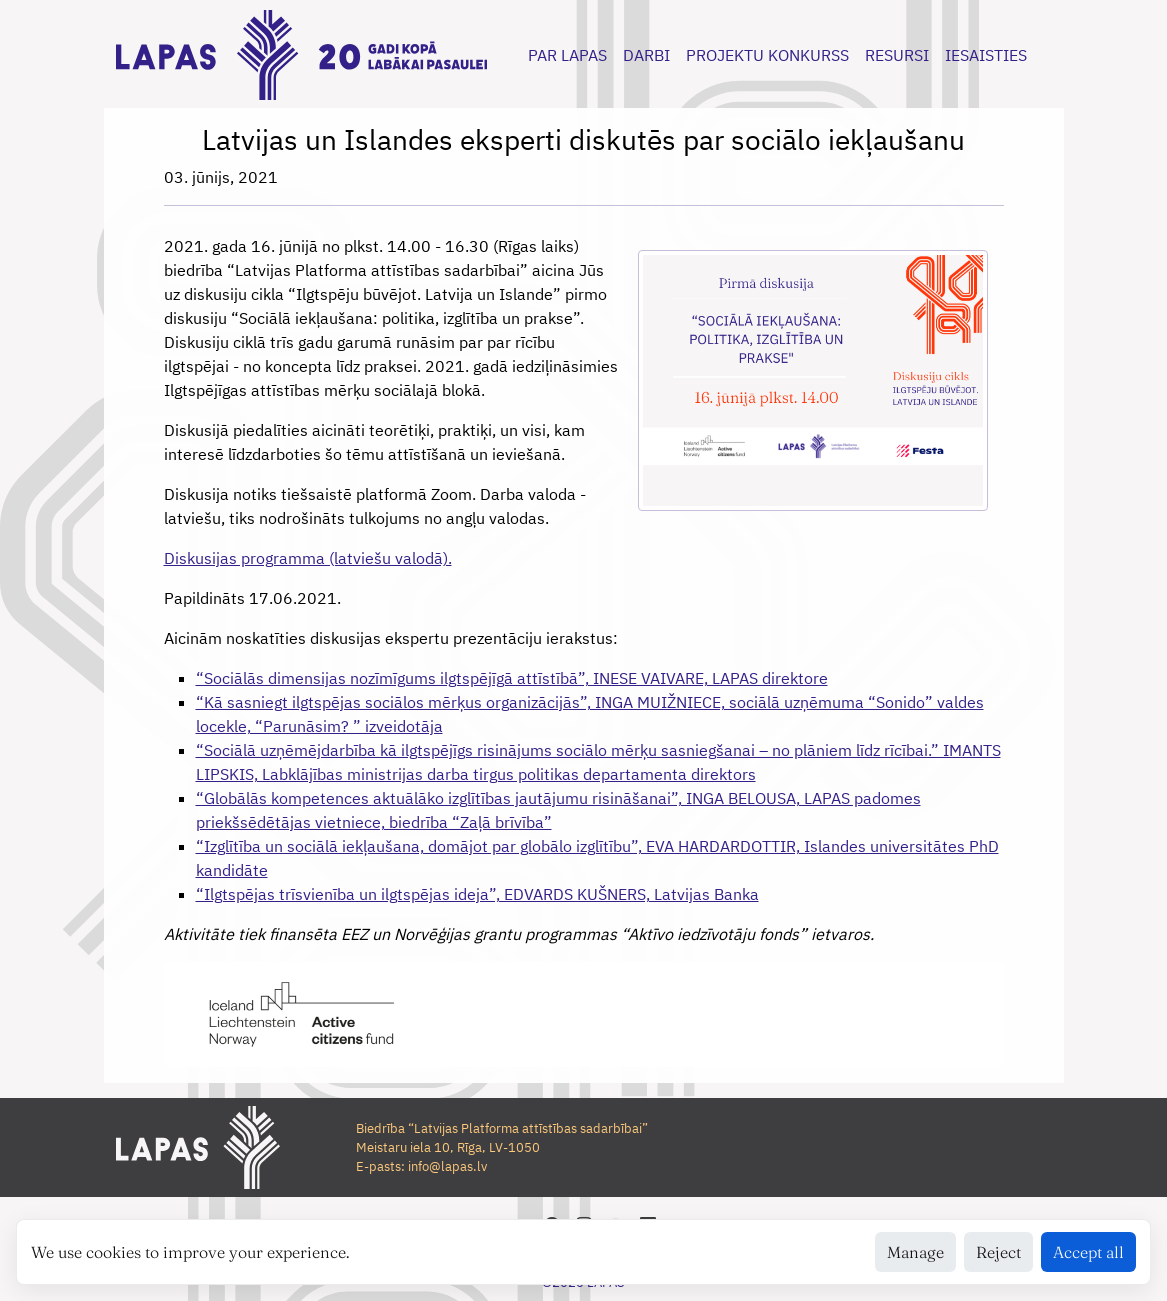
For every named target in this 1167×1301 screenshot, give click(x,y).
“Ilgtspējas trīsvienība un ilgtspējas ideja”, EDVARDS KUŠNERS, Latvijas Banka (477, 894)
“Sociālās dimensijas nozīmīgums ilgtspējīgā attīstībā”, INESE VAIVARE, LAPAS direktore (512, 678)
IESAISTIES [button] (986, 55)
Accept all (1088, 1252)
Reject (998, 1252)
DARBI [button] (646, 55)
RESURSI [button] (897, 55)
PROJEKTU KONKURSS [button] (767, 55)
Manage (915, 1252)
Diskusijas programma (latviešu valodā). (308, 558)
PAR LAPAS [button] (567, 55)
